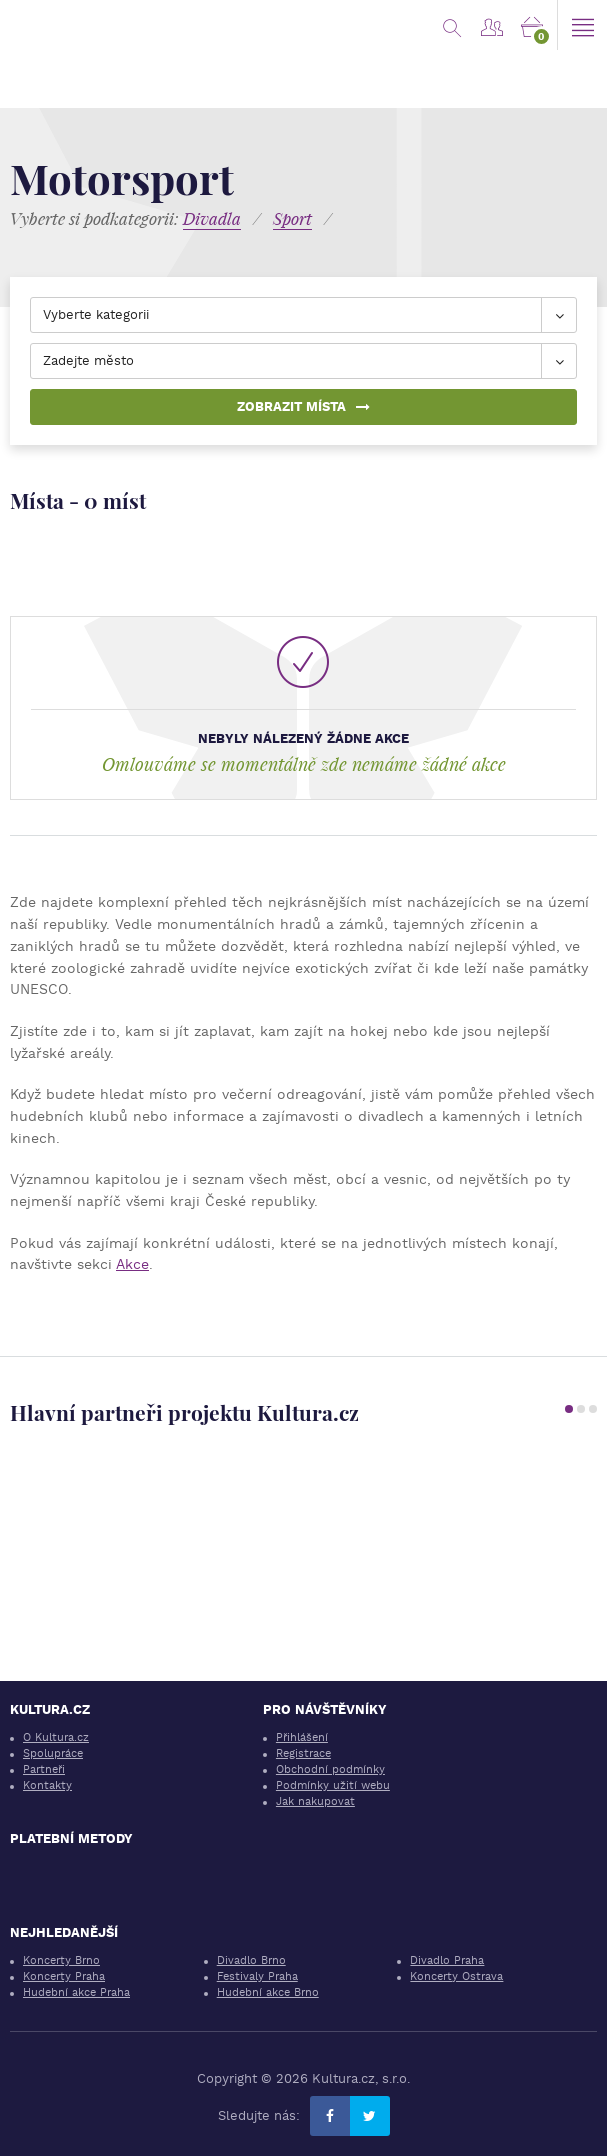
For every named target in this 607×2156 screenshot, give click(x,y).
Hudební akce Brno (268, 1992)
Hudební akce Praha (76, 1992)
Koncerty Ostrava (456, 1976)
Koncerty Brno (61, 1960)
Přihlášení (302, 1737)
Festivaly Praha (257, 1976)
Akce (132, 1264)
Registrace (303, 1753)
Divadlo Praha (447, 1960)
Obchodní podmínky (330, 1769)
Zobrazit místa (303, 406)
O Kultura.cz (56, 1737)
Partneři (44, 1769)
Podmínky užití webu (333, 1785)
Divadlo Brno (251, 1960)
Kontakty (47, 1785)
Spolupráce (53, 1753)
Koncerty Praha (64, 1976)
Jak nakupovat (315, 1801)
